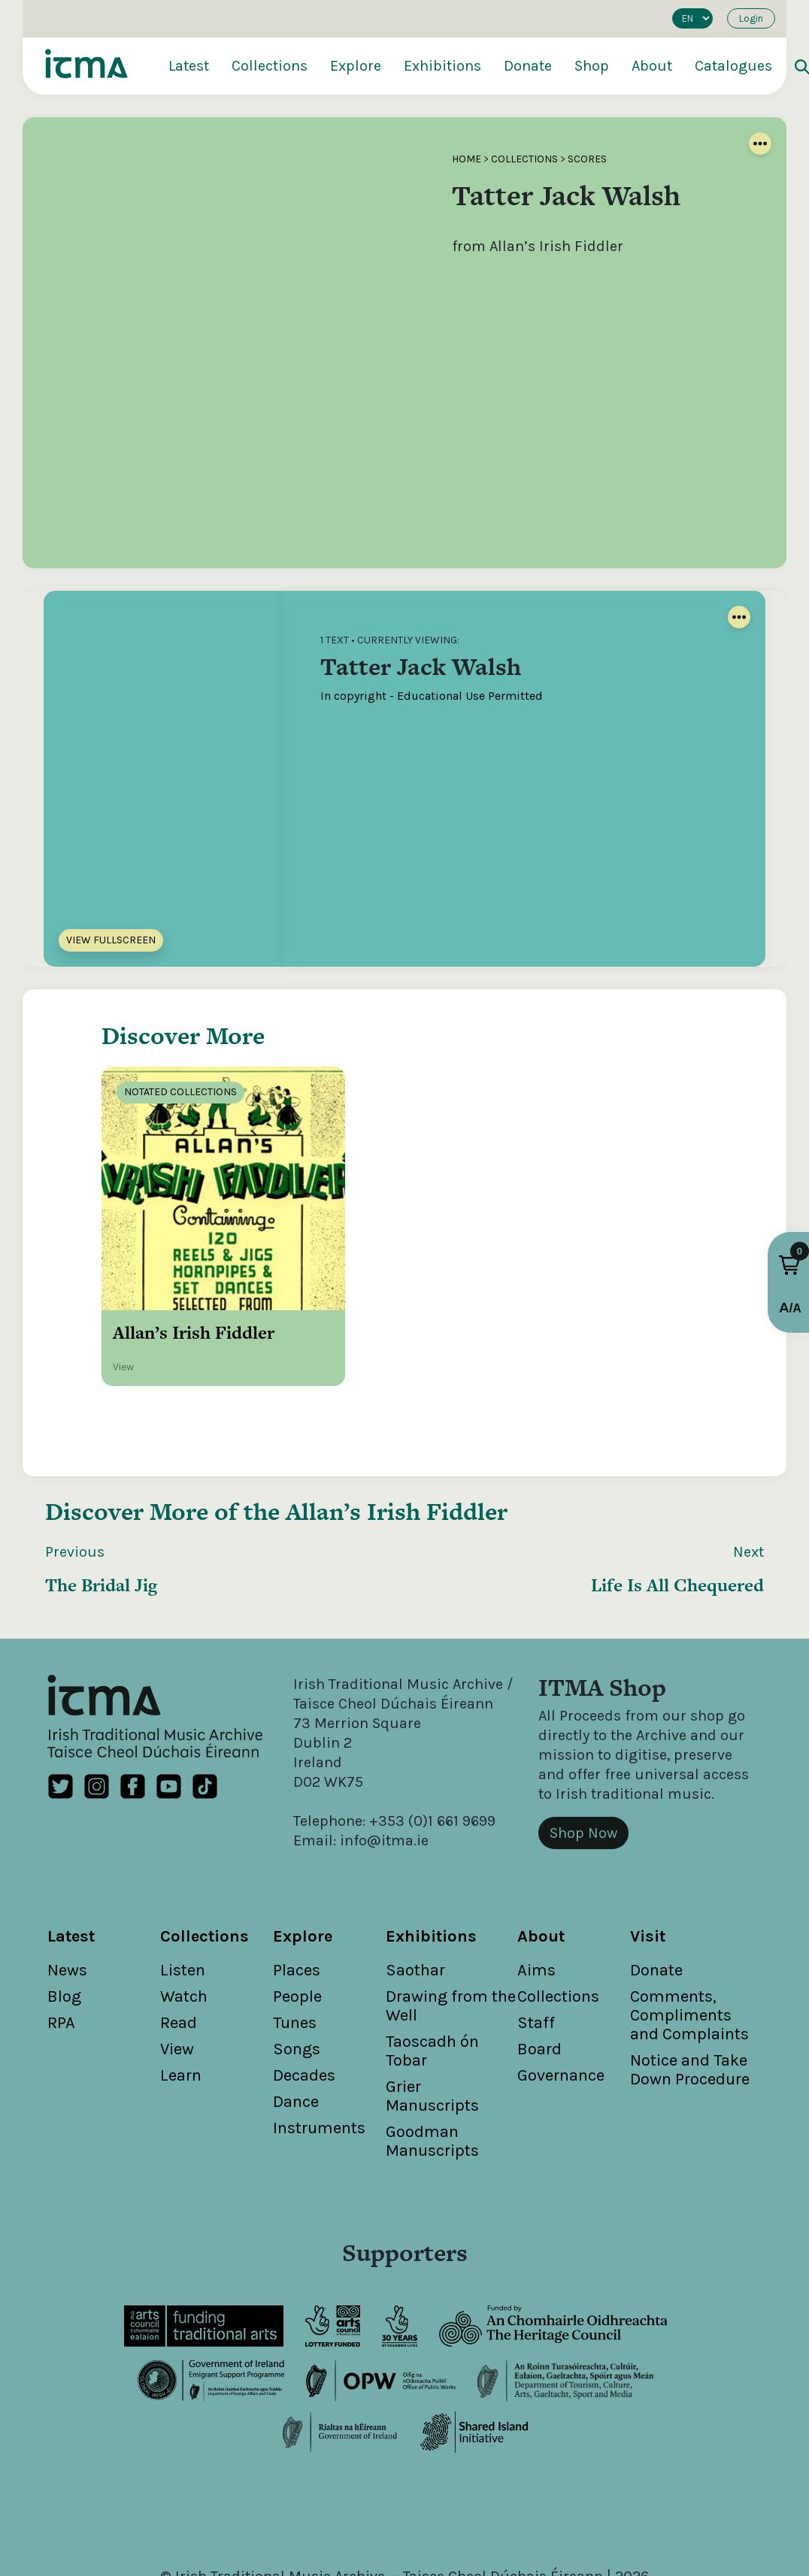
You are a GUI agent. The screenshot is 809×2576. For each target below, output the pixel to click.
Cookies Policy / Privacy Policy (538, 2512)
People (297, 1913)
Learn (180, 1992)
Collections (270, 65)
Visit (647, 1853)
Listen (182, 1886)
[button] (789, 1265)
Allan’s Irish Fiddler (397, 1428)
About (652, 65)
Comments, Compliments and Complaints (689, 1931)
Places (296, 1886)
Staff (536, 1939)
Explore (355, 65)
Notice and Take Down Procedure (690, 1986)
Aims (536, 1886)
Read (178, 1939)
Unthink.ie (429, 2532)
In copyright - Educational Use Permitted (431, 696)
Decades (304, 1992)
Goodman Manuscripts (432, 2058)
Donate (528, 65)
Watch (184, 1913)
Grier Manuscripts (432, 2012)
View (177, 1965)
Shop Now (583, 1749)
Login (751, 18)
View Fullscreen (111, 940)
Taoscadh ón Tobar (432, 1967)
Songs (296, 1965)
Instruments (319, 2044)
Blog (64, 1913)
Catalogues (733, 65)
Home (466, 159)
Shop (591, 65)
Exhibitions (442, 65)
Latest (188, 65)
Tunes (295, 1939)
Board (539, 1965)
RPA (61, 1939)
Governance (560, 1992)
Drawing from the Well (451, 1922)
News (67, 1886)
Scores (587, 159)
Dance (296, 2018)
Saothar (415, 1886)
